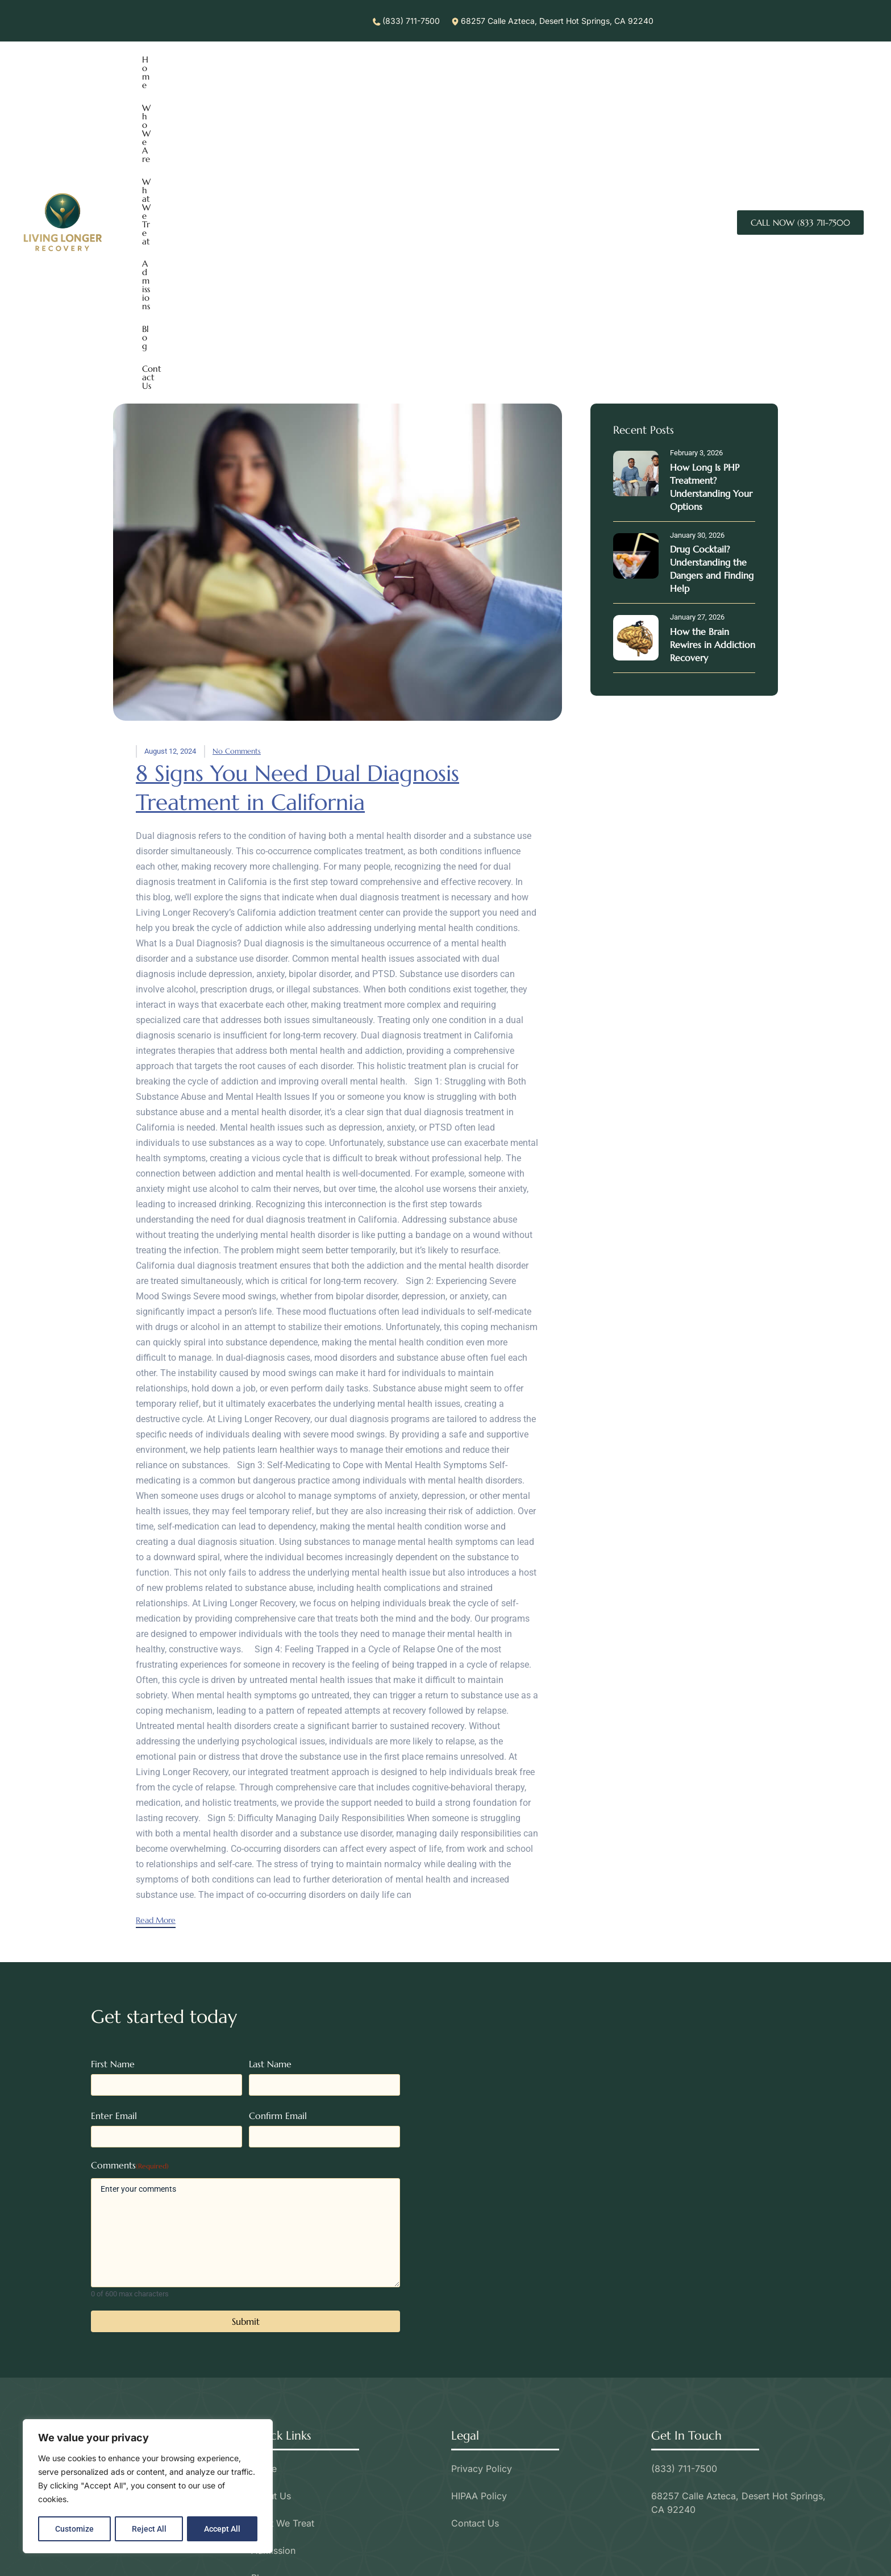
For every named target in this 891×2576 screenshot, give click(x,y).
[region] (148, 2486)
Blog (380, 78)
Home (153, 78)
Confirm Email (278, 1827)
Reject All (149, 2528)
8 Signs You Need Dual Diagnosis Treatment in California (303, 499)
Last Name (270, 1775)
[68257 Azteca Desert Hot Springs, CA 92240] (645, 1867)
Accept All (223, 2528)
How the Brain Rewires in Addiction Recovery (712, 357)
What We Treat (273, 78)
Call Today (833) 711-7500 (445, 2551)
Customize (74, 2528)
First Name (113, 1775)
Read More (156, 1631)
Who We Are (204, 78)
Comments (130, 1877)
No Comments (237, 463)
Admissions (338, 78)
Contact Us (425, 78)
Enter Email (114, 1827)
